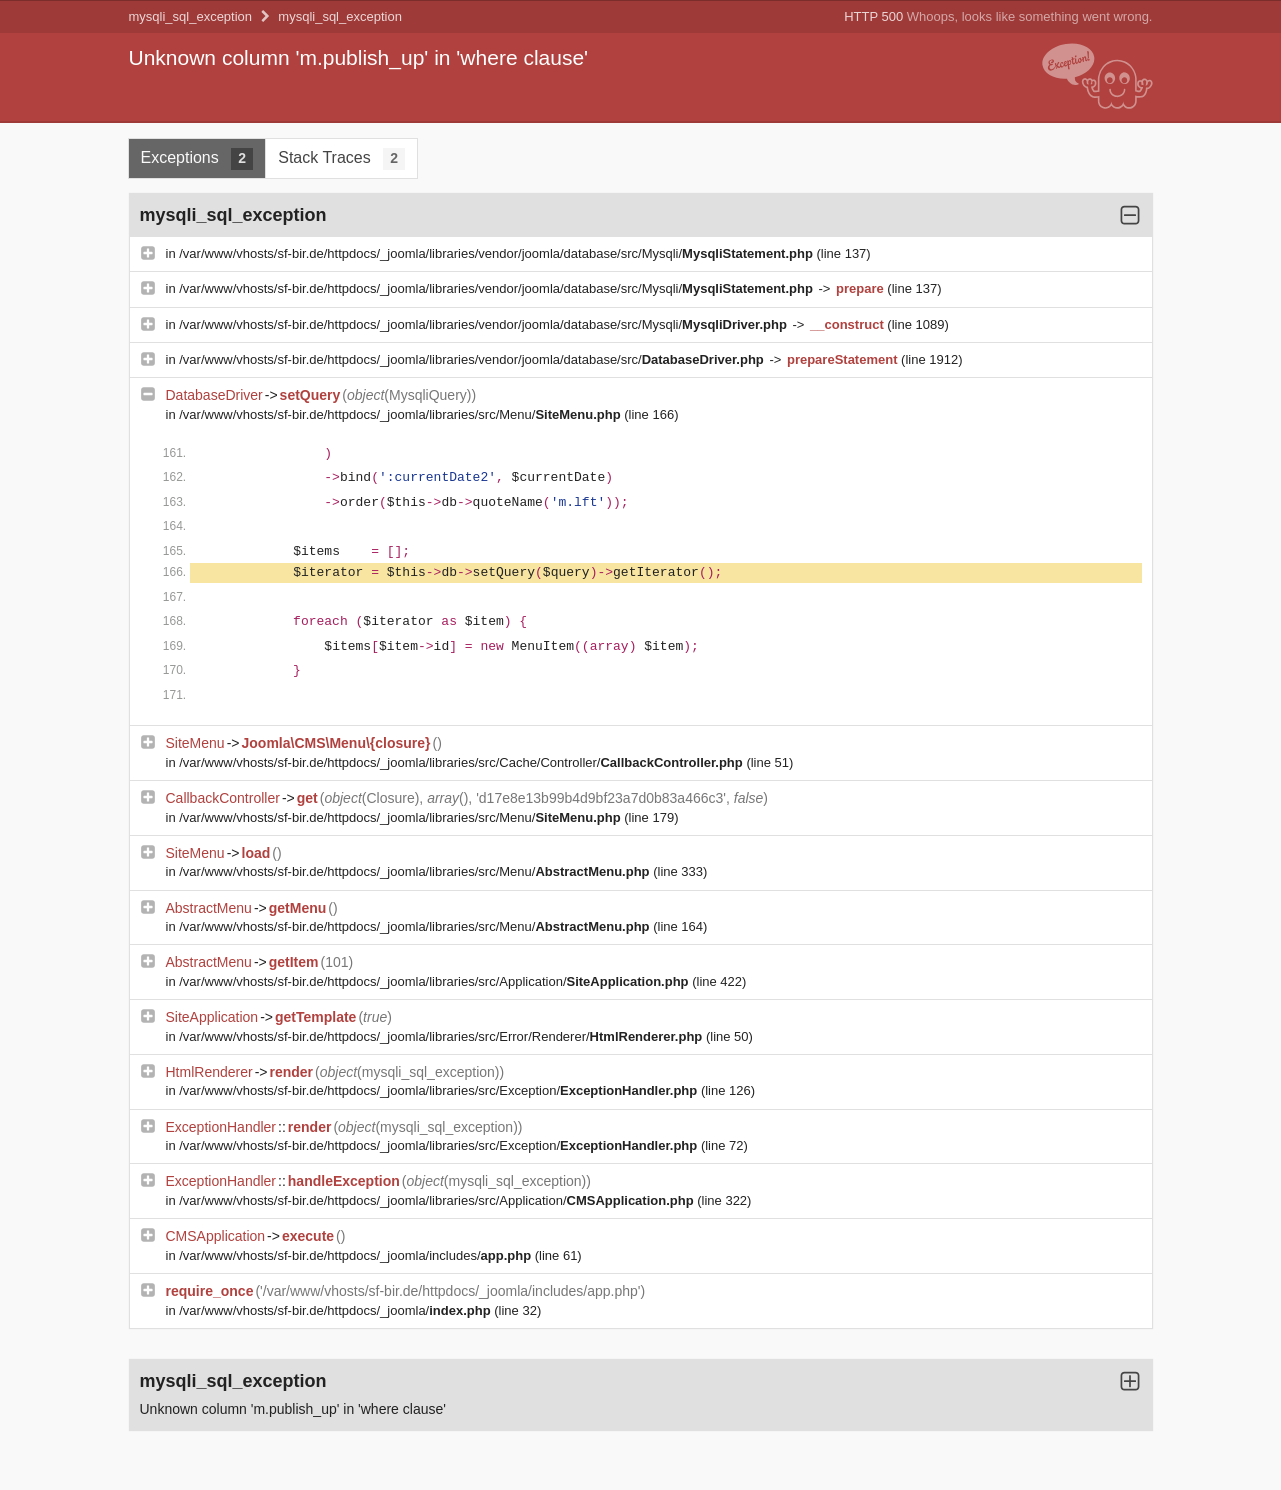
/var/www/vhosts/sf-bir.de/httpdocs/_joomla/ (336, 1310)
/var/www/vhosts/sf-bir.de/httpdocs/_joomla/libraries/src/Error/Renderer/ (442, 1036)
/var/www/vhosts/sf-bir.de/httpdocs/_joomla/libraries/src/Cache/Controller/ (462, 762)
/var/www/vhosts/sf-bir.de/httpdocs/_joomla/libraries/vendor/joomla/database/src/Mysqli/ (497, 253)
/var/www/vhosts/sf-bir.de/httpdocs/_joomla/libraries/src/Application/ (435, 981)
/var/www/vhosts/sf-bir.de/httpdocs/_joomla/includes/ (356, 1255)
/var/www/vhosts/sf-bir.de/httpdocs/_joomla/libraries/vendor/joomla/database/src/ (473, 359)
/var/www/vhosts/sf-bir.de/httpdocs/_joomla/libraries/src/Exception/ (440, 1090)
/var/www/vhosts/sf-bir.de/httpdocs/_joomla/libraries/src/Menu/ (401, 414)
